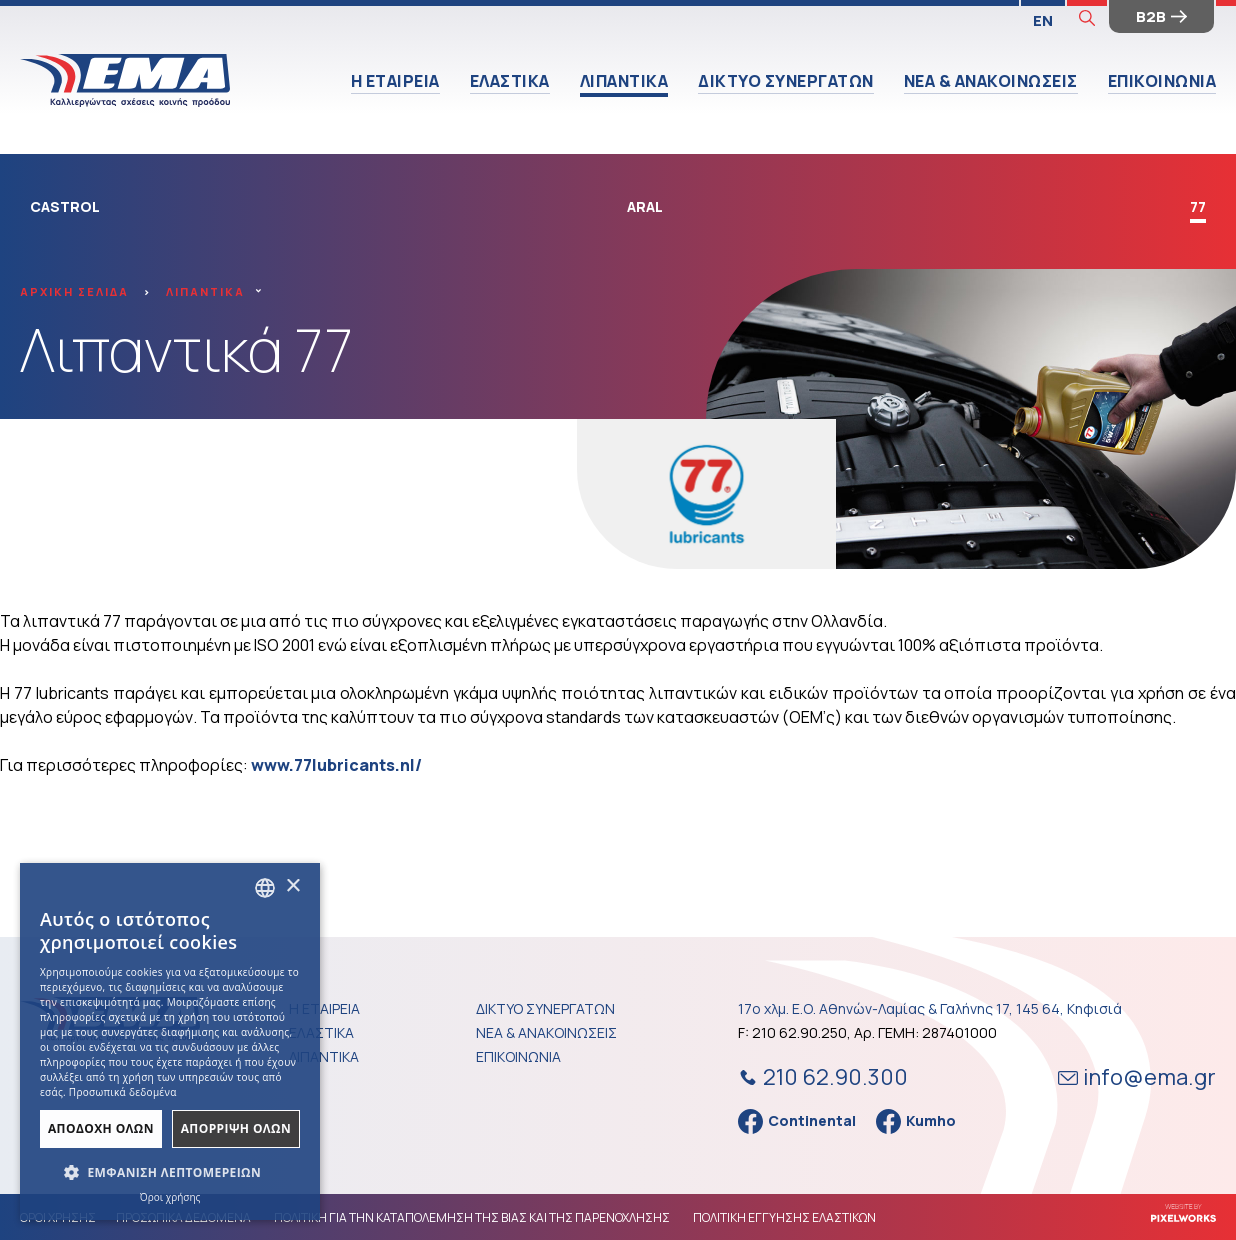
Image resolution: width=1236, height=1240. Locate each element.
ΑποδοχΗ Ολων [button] (101, 1128)
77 (1198, 206)
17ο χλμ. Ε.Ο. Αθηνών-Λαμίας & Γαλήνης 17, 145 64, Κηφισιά (930, 1008)
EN (1043, 20)
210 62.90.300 (820, 1077)
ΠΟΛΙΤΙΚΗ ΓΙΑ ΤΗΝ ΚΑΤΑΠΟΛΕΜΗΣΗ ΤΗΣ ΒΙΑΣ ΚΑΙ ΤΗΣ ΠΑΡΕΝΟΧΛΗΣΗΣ (472, 1217)
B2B (1161, 16)
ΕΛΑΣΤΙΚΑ (510, 81)
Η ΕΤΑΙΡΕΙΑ (395, 81)
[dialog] (170, 1041)
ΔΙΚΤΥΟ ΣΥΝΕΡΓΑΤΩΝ (786, 81)
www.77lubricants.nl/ (336, 765)
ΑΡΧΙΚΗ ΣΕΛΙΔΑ (74, 291)
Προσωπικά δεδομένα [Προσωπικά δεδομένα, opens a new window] (123, 1092)
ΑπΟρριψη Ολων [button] (236, 1128)
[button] (170, 1173)
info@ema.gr (1137, 1077)
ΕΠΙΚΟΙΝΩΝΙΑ (1162, 81)
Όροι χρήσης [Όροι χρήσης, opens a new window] (170, 1197)
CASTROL (65, 206)
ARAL (645, 206)
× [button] (292, 886)
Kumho (916, 1121)
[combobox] (265, 888)
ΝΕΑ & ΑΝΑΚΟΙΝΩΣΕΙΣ (991, 81)
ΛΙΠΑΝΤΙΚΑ (624, 81)
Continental (797, 1121)
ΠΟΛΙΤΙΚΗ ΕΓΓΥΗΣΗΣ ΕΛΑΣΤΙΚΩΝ (784, 1217)
